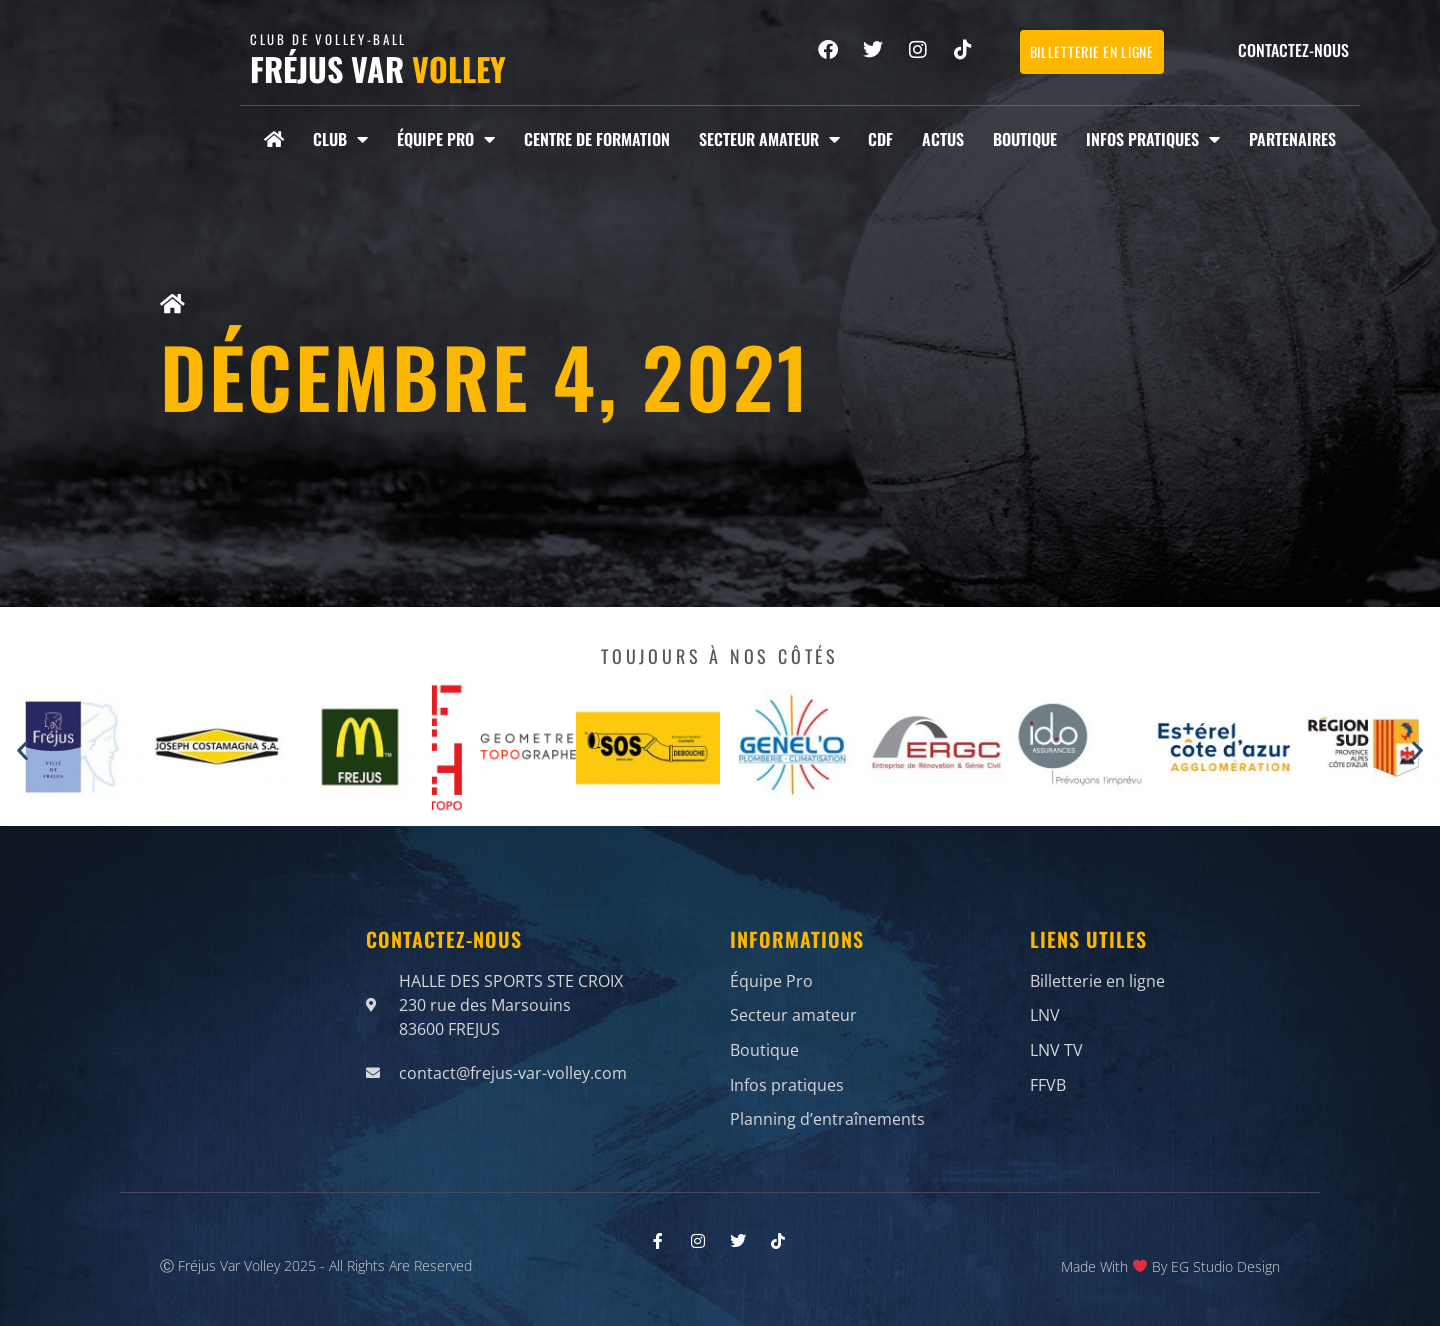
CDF (880, 139)
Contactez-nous (1293, 50)
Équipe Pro (446, 139)
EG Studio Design (1225, 1262)
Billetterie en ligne (1097, 982)
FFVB (1048, 1072)
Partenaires (1292, 139)
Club (340, 139)
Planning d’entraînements (827, 1102)
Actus (943, 139)
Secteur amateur (769, 139)
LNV (1045, 1012)
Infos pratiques (1153, 139)
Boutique (1025, 139)
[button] (22, 750)
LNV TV (1056, 1042)
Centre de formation (597, 139)
